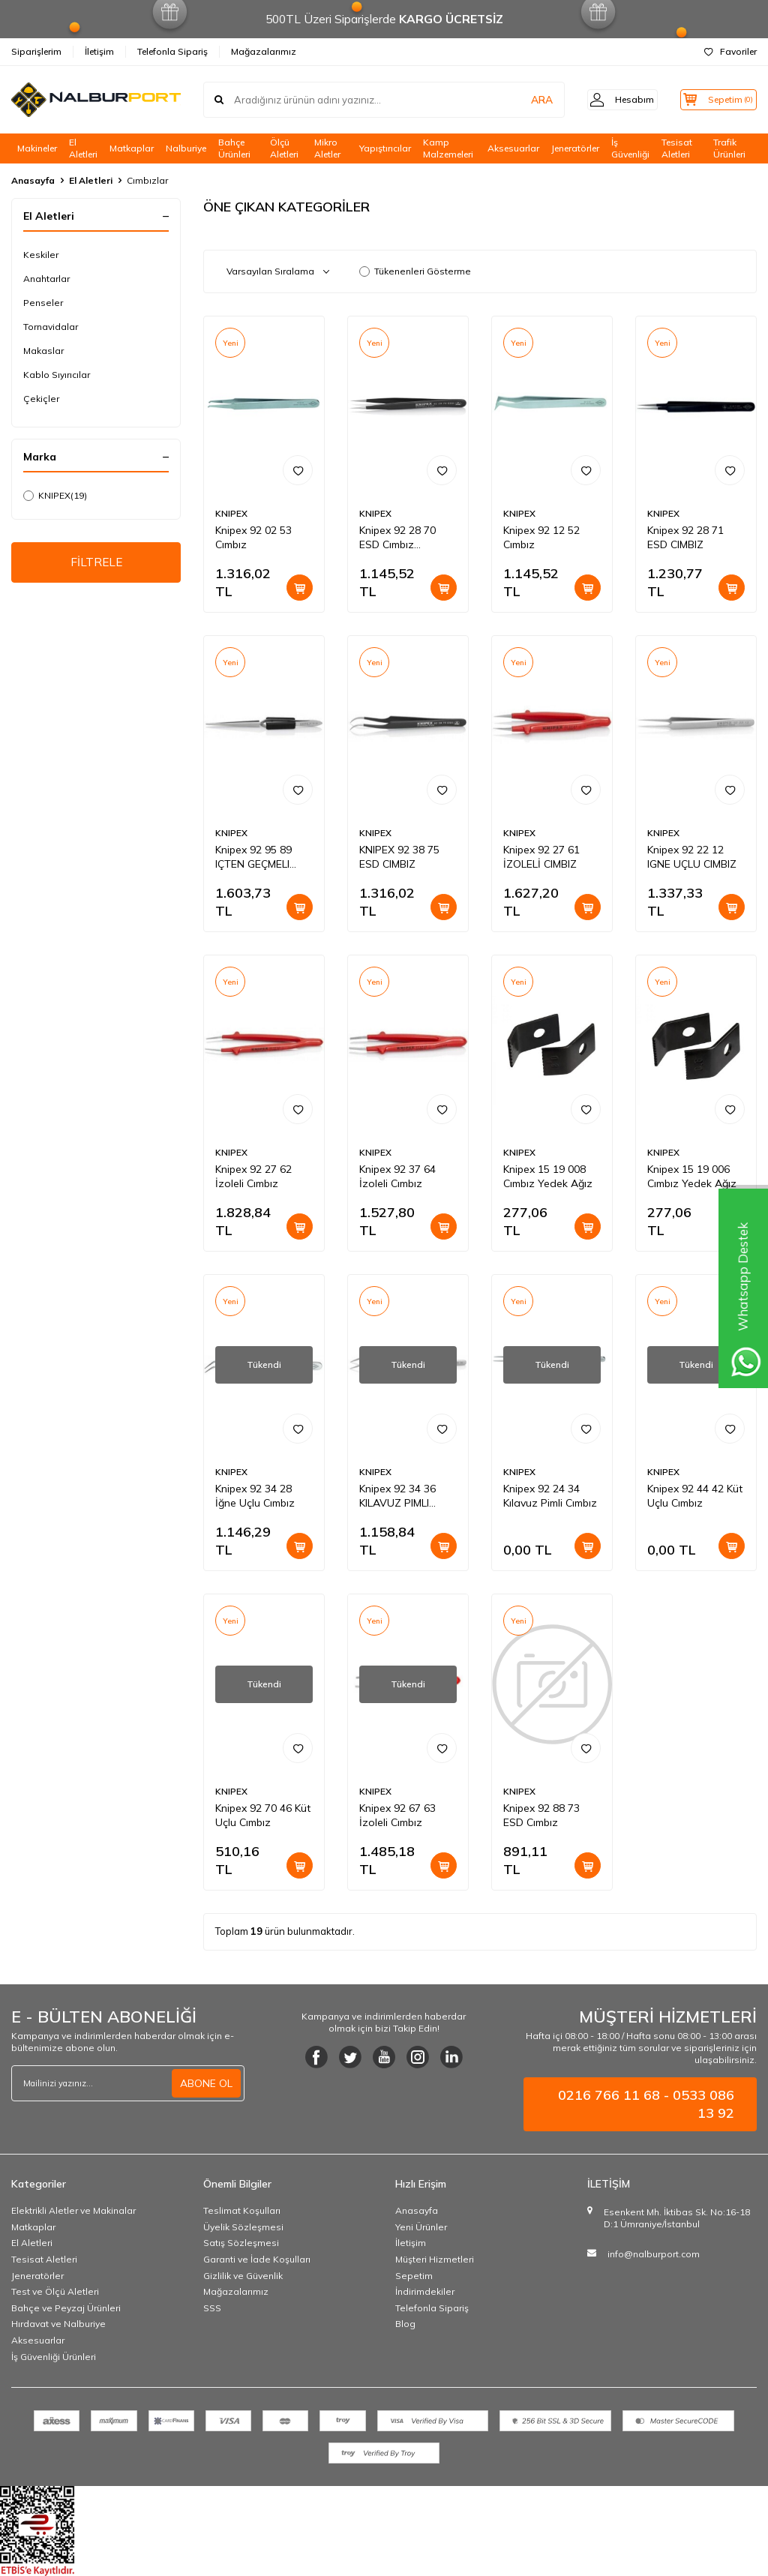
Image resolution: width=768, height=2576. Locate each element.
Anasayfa (33, 180)
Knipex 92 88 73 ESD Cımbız (541, 1815)
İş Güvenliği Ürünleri (53, 2356)
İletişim (99, 51)
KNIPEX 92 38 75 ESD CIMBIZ (399, 857)
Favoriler (730, 51)
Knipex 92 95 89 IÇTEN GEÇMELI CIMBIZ (253, 857)
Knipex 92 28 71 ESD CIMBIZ (685, 537)
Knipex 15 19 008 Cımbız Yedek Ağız (547, 1176)
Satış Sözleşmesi (241, 2242)
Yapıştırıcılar (385, 148)
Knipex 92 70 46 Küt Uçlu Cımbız (262, 1815)
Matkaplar (132, 148)
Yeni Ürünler (421, 2227)
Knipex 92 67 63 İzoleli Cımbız (397, 1815)
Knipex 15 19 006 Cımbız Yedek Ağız (691, 1176)
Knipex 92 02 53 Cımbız (253, 537)
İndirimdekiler (424, 2291)
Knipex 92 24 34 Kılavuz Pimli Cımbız (550, 1496)
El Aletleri (83, 148)
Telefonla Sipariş (172, 51)
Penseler (43, 302)
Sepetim (414, 2275)
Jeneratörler (575, 148)
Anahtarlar (46, 278)
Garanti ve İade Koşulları (256, 2259)
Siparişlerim (36, 51)
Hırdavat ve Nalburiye (58, 2323)
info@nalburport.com (654, 2254)
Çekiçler (41, 398)
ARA (522, 99)
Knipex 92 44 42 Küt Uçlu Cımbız (694, 1496)
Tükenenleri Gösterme (415, 271)
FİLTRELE (96, 563)
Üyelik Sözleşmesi (243, 2227)
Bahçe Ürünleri (234, 148)
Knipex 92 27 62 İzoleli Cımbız (253, 1176)
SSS (212, 2308)
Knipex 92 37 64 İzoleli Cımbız (397, 1176)
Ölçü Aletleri (284, 148)
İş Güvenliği (630, 148)
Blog (405, 2323)
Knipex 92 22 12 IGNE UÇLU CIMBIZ (691, 857)
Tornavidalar (50, 326)
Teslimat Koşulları (241, 2210)
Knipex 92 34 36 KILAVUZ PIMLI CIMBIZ (397, 1496)
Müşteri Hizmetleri (434, 2259)
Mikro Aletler (327, 148)
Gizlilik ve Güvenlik (243, 2275)
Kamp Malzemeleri (448, 148)
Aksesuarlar (513, 148)
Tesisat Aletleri (677, 148)
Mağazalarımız (263, 51)
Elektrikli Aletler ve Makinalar (73, 2210)
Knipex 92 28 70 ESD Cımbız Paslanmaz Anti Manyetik (397, 537)
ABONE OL (206, 2083)
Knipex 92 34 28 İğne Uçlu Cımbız (255, 1496)
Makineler (37, 148)
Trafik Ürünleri (729, 148)
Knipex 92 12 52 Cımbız (541, 537)
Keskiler (40, 254)
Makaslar (43, 350)
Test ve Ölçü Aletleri (55, 2291)
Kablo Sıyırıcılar (56, 374)
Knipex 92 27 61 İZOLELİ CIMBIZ (541, 857)
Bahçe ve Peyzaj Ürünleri (66, 2308)
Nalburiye (186, 148)
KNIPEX (55, 496)
